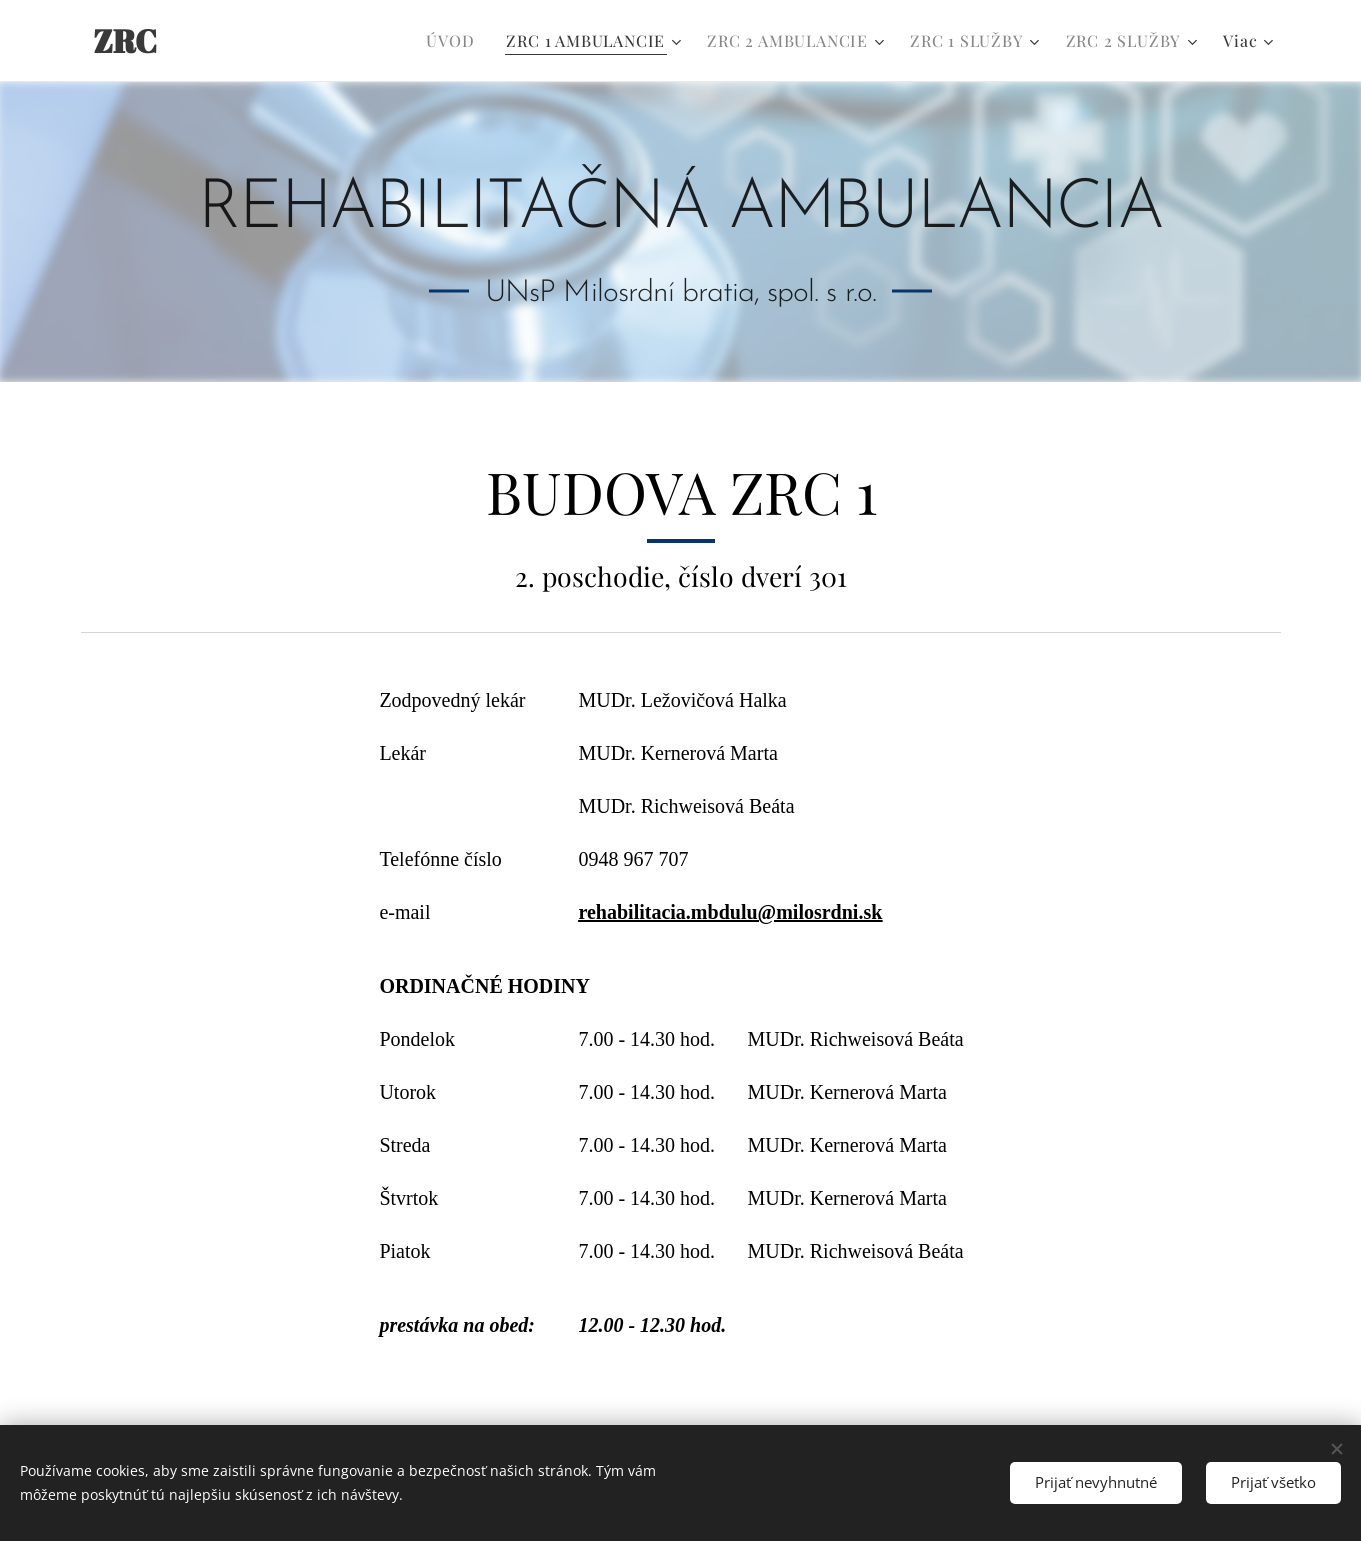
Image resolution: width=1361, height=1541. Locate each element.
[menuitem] (455, 41)
